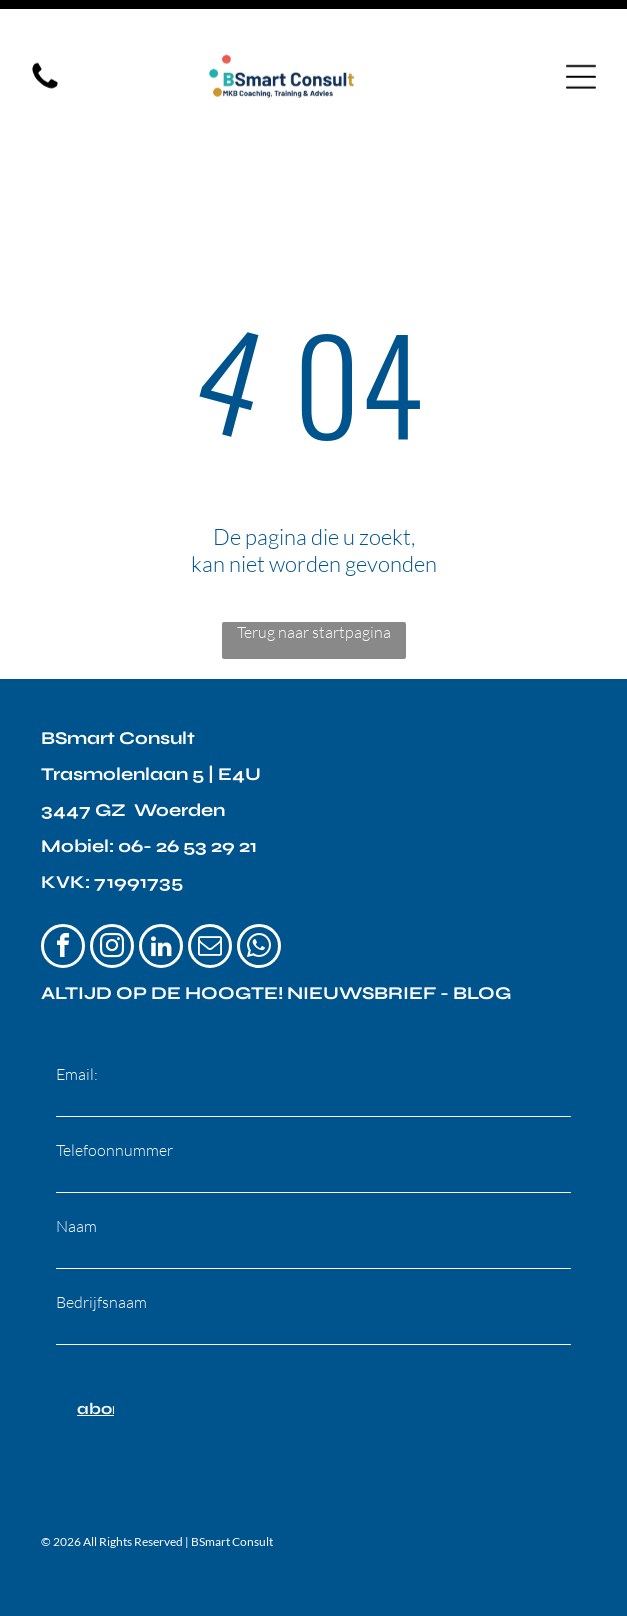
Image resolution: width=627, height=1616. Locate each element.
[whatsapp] (259, 880)
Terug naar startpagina (314, 564)
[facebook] (63, 880)
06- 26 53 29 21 (187, 778)
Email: (77, 1006)
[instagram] (112, 880)
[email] (210, 880)
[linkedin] (161, 880)
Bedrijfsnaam (101, 1234)
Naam (76, 1158)
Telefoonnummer (114, 1082)
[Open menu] (581, 49)
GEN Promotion (526, 1568)
